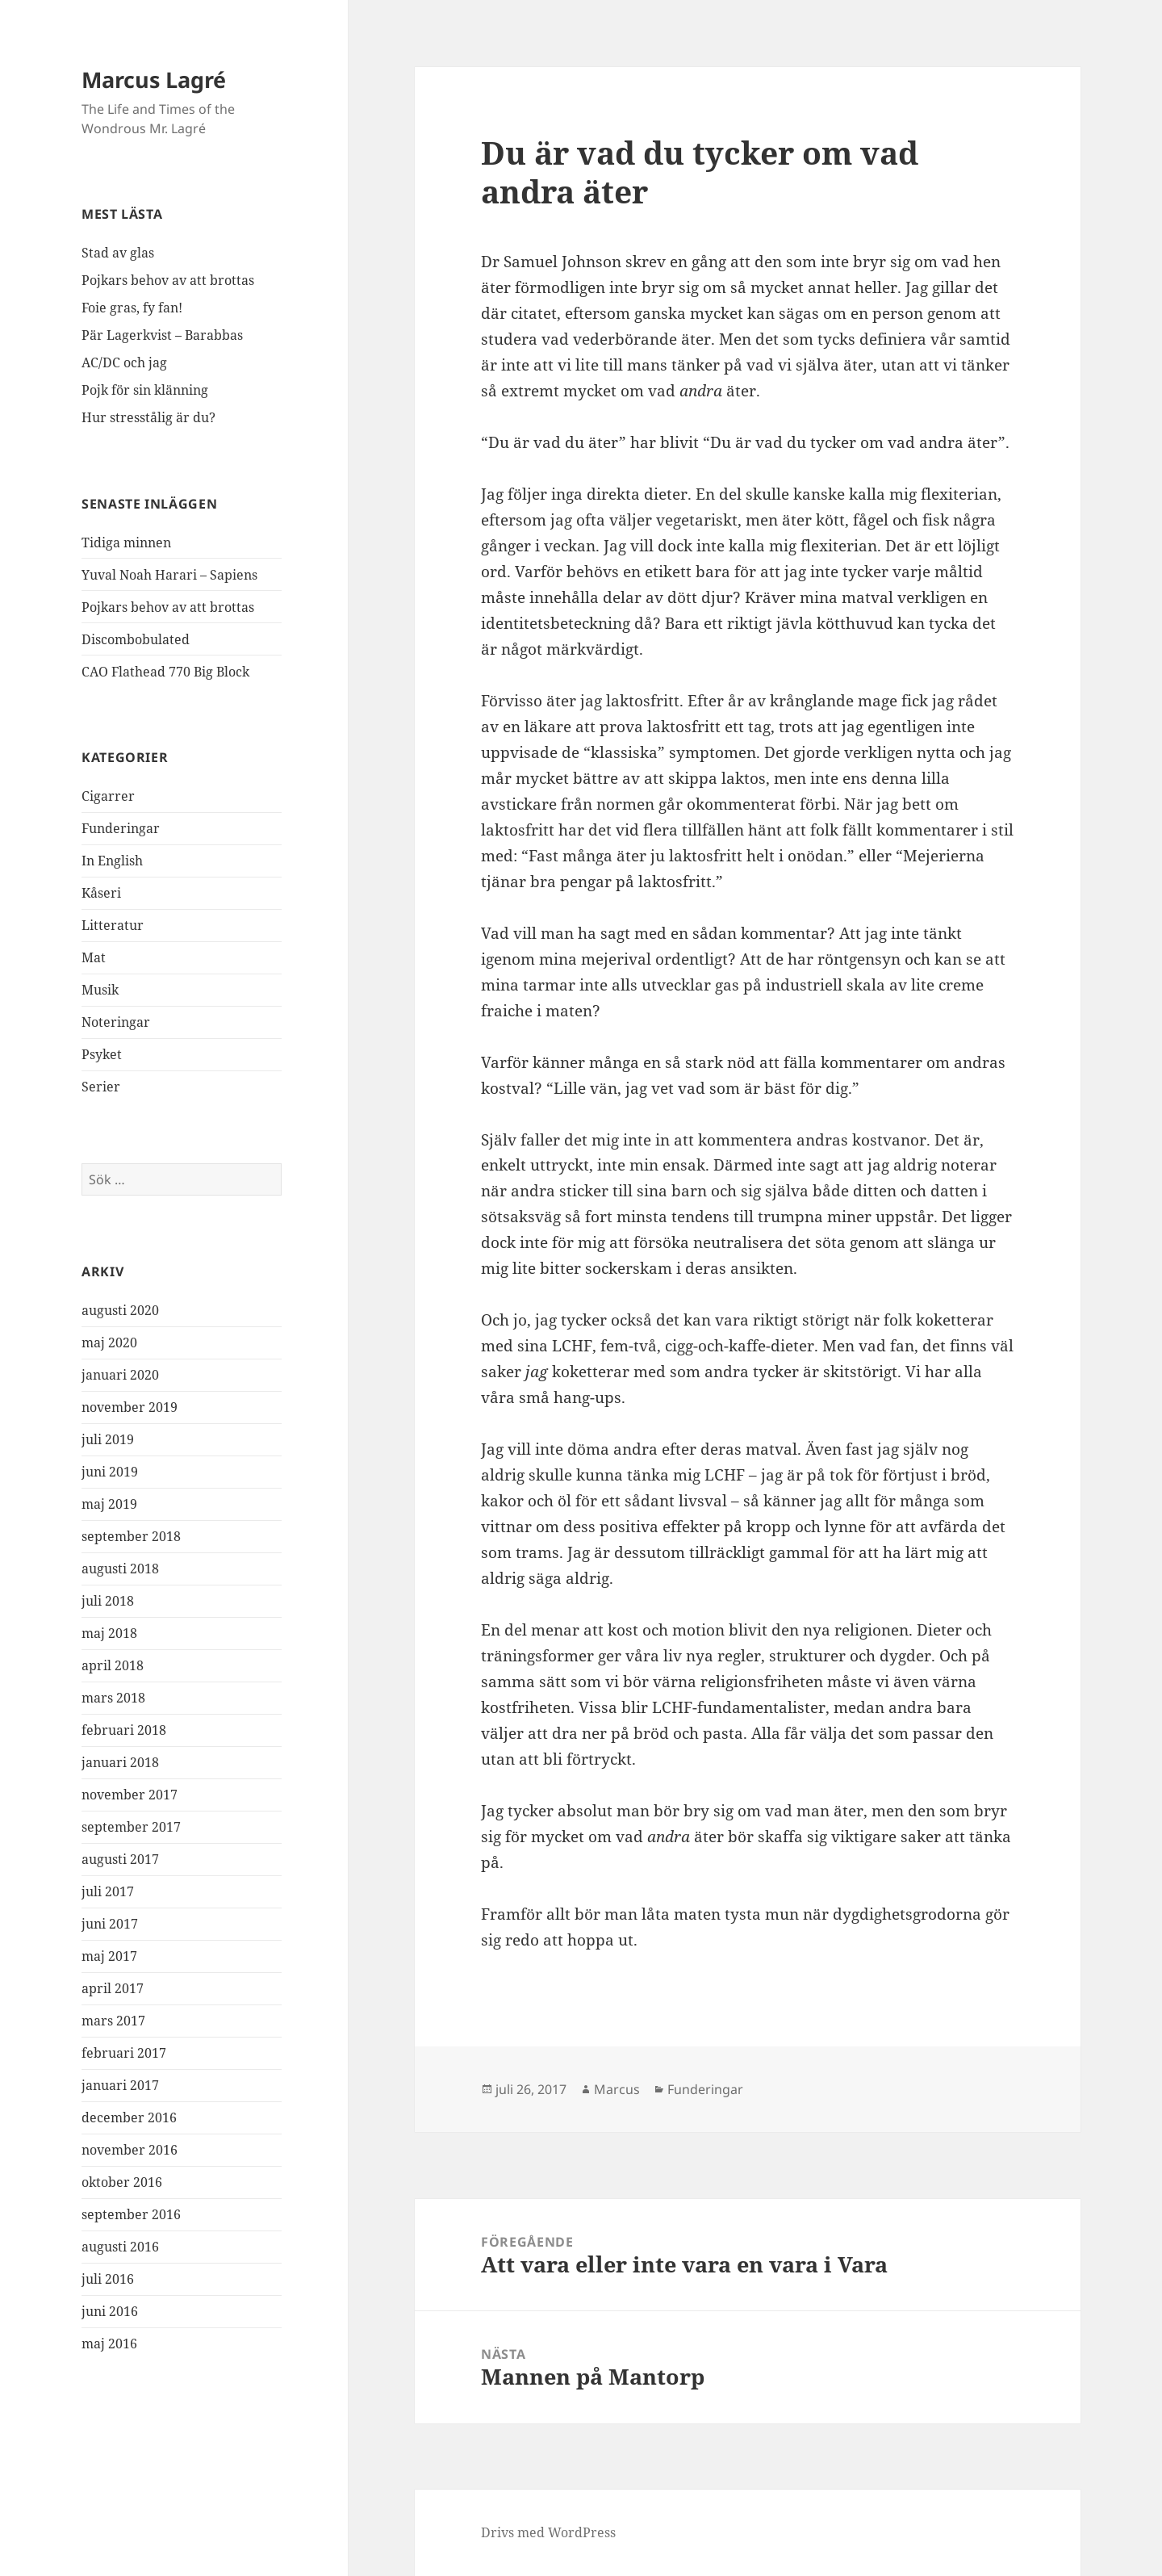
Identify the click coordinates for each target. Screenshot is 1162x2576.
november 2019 (130, 1407)
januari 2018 (120, 1762)
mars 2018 (113, 1698)
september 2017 (131, 1827)
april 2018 (113, 1665)
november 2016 (130, 2150)
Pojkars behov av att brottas (168, 280)
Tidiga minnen (126, 542)
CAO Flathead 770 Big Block (165, 672)
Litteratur (113, 925)
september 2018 (131, 1536)
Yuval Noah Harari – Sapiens (169, 575)
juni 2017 (110, 1924)
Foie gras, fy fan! (132, 307)
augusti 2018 (120, 1568)
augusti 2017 (120, 1859)
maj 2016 (109, 2343)
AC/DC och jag (124, 362)
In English (112, 860)
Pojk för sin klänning (145, 390)
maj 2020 (109, 1342)
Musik (100, 990)
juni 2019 (110, 1472)
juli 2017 (108, 1891)
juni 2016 (110, 2311)
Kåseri (101, 893)
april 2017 (113, 1988)
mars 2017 (113, 2020)
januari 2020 (120, 1375)
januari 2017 (120, 2085)
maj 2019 (109, 1504)
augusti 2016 (120, 2247)
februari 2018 (124, 1730)
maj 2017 (109, 1956)
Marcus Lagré (154, 79)
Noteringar (116, 1022)
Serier (101, 1086)
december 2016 (129, 2117)
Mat (94, 957)
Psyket (102, 1054)
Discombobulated (136, 639)
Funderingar (121, 828)
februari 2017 (124, 2053)
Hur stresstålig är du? (148, 417)
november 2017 (130, 1794)
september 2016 (131, 2214)
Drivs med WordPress (548, 2532)
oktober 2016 (122, 2182)
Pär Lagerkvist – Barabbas (162, 335)
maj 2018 (109, 1633)
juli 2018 (108, 1601)
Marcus (617, 2089)
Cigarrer (108, 796)
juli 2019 (108, 1439)
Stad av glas (118, 253)
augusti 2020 (120, 1310)
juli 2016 (108, 2279)
